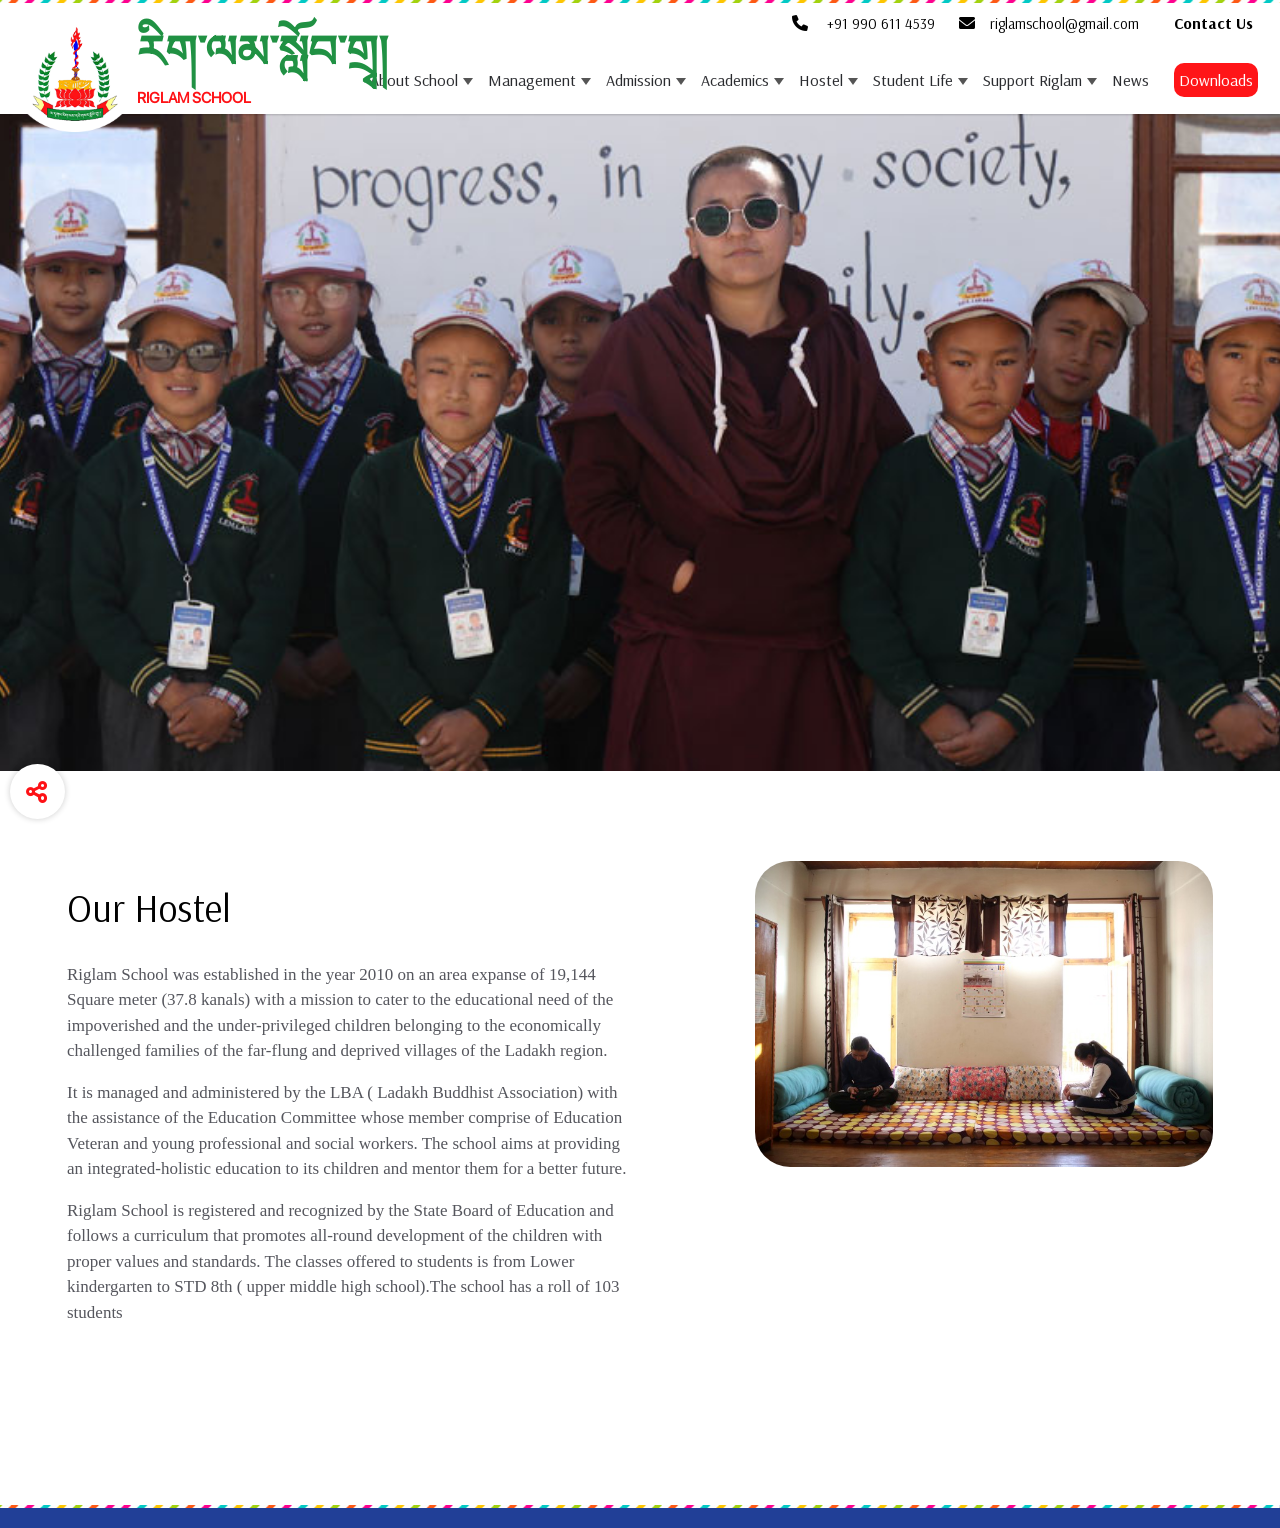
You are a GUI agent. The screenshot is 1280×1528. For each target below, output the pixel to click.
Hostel (821, 80)
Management (532, 80)
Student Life (913, 80)
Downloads (1216, 80)
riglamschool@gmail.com (1049, 23)
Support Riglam (1032, 80)
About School (414, 80)
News (1130, 80)
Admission (638, 80)
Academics (735, 80)
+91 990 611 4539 (863, 23)
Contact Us (1213, 23)
